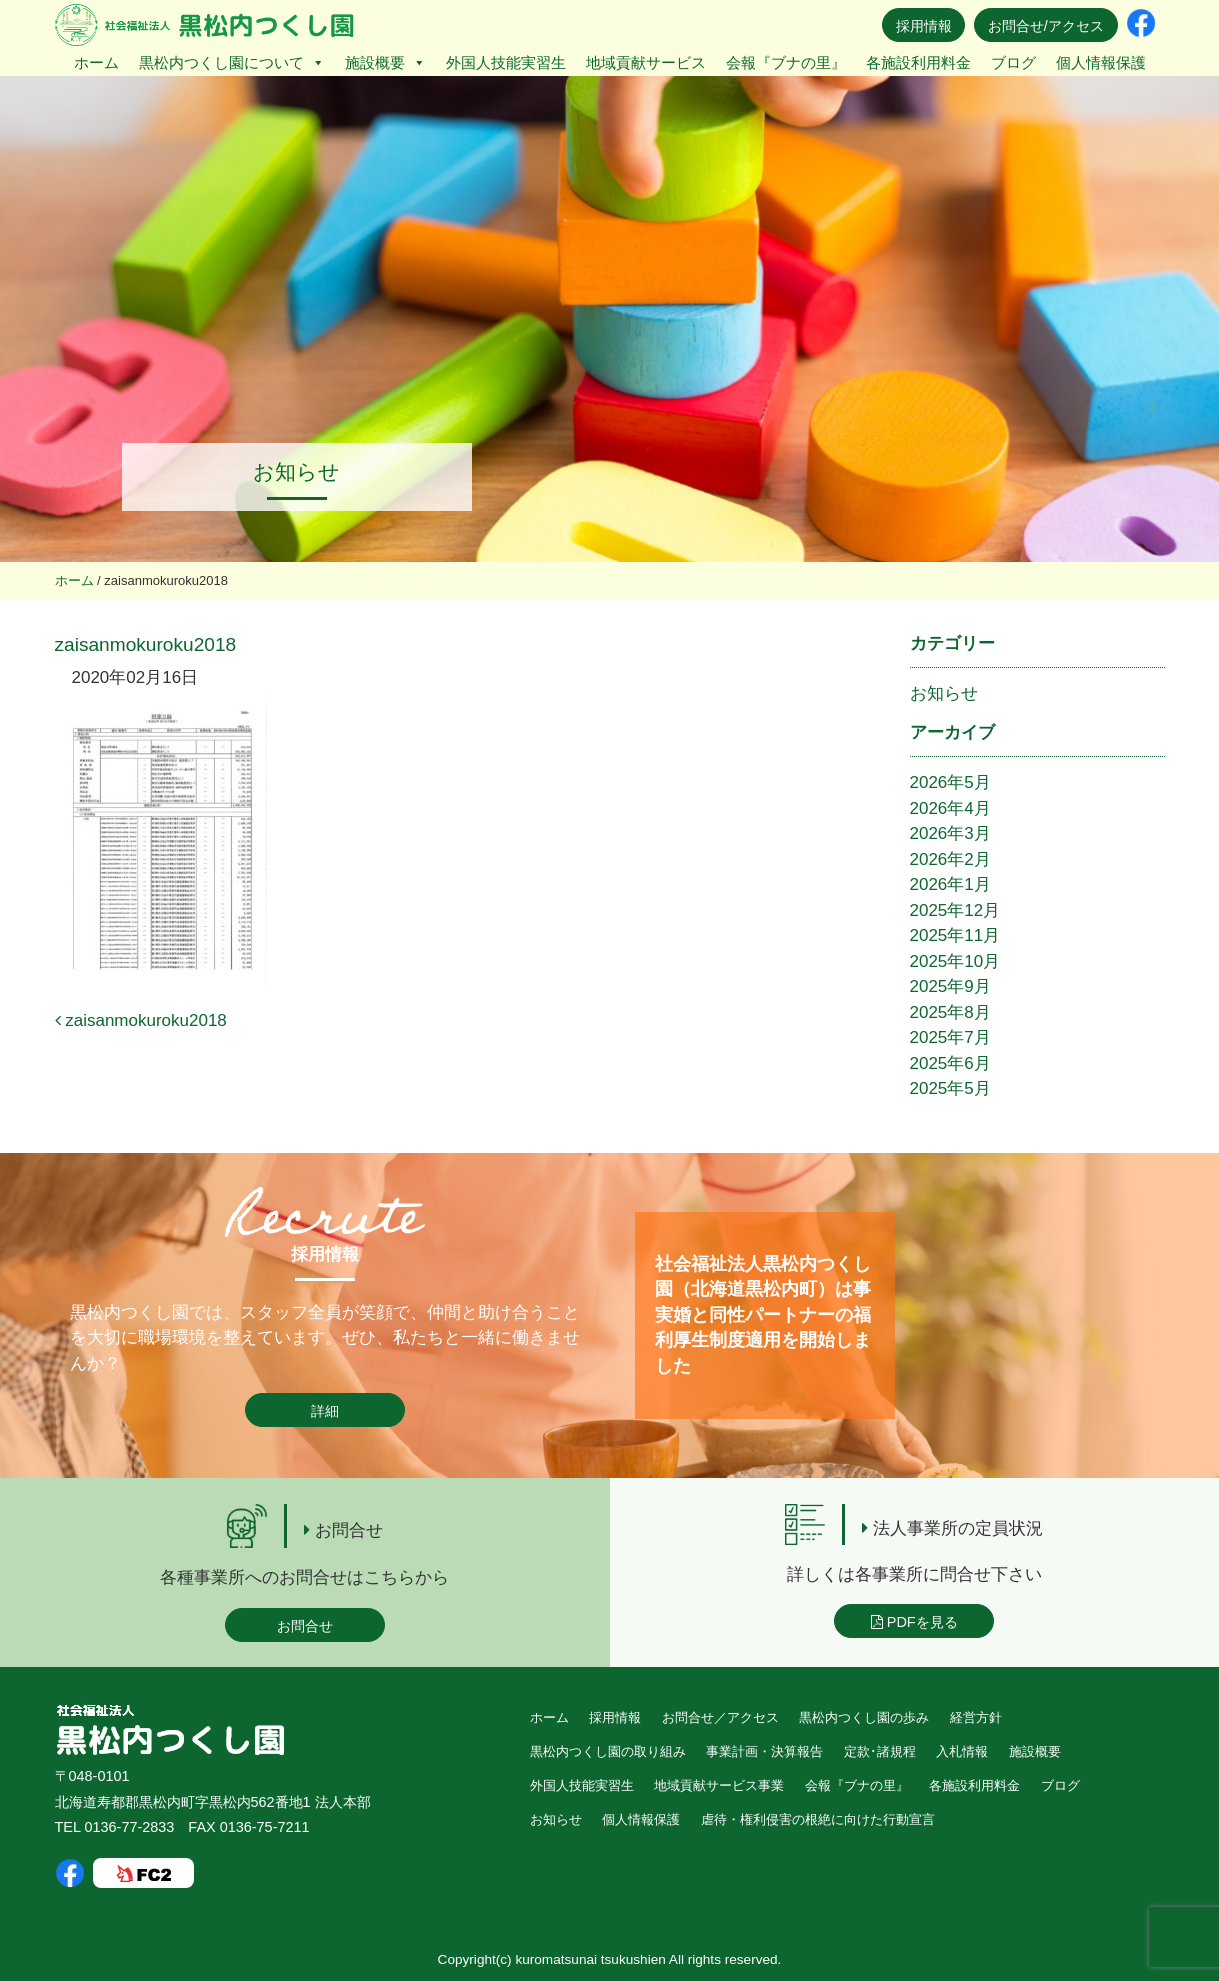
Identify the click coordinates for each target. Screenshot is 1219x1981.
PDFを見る (914, 1622)
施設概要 (385, 62)
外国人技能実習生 (506, 62)
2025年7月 (950, 1037)
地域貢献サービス (646, 62)
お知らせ (944, 693)
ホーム (96, 62)
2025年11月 (955, 935)
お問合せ (305, 1626)
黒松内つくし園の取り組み (608, 1751)
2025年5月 (950, 1088)
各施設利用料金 (918, 62)
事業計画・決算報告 (764, 1751)
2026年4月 (950, 808)
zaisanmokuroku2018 (141, 1020)
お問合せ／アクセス (720, 1717)
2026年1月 (950, 884)
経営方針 (976, 1717)
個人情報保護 (1101, 62)
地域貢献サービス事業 (719, 1785)
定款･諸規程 (880, 1751)
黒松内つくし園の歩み (864, 1717)
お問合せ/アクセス (1046, 26)
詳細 (325, 1411)
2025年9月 (950, 986)
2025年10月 (955, 961)
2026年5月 (950, 782)
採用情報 (924, 26)
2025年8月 (950, 1012)
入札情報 (962, 1751)
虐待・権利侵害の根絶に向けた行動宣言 (818, 1819)
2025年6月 (950, 1063)
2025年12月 (955, 910)
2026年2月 (950, 859)
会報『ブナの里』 (786, 62)
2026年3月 (950, 833)
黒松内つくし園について (232, 62)
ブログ (1013, 62)
